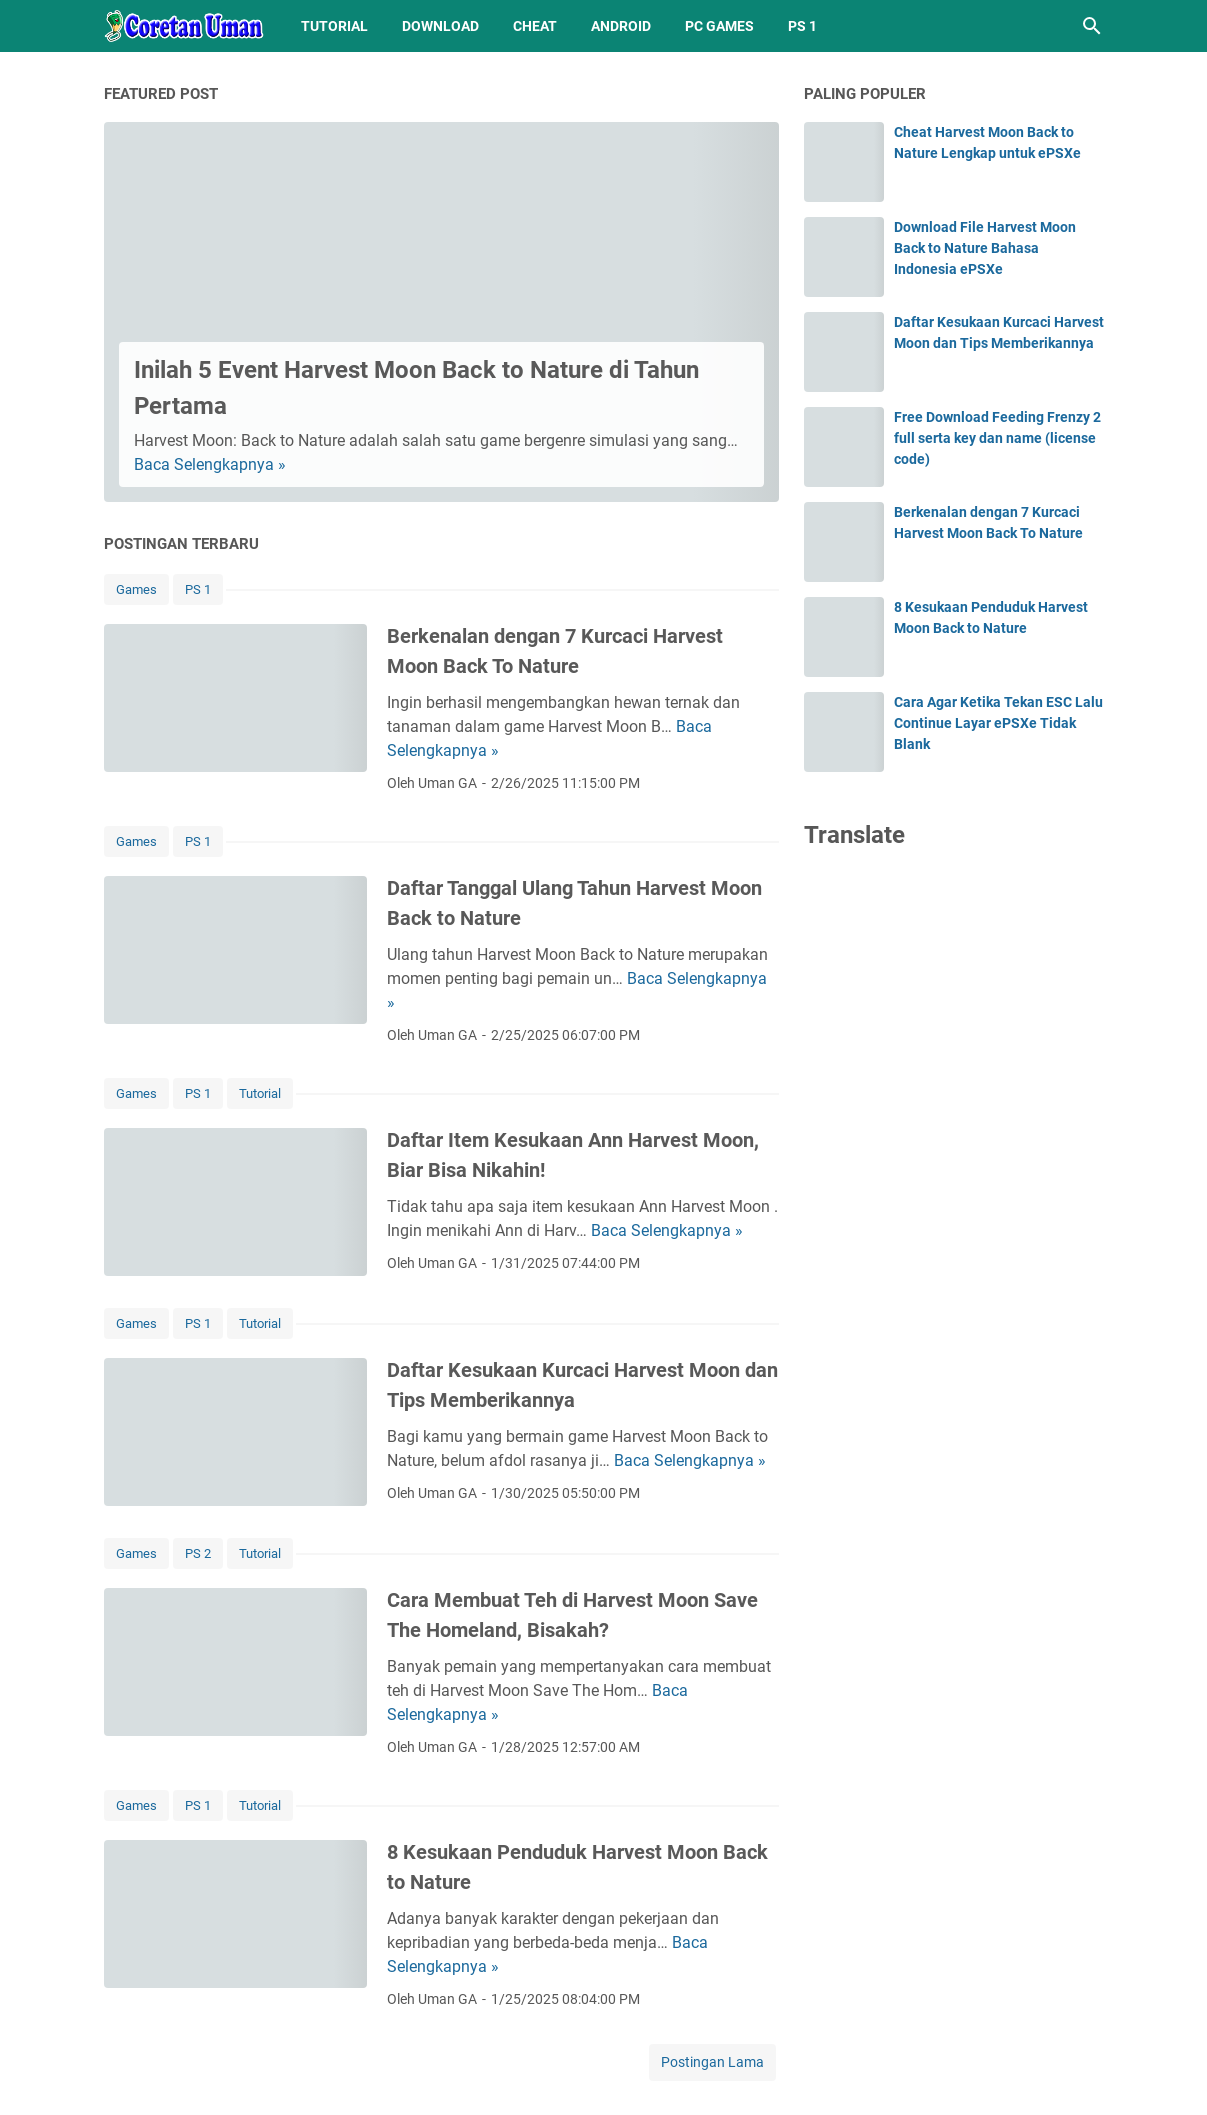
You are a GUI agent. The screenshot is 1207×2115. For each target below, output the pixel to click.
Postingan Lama (712, 2062)
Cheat (535, 26)
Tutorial (334, 26)
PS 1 (802, 26)
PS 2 (198, 1553)
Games (136, 589)
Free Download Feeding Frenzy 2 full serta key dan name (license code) (997, 438)
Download (440, 26)
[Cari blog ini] (1092, 26)
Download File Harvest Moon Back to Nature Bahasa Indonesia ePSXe (985, 248)
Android (621, 26)
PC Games (719, 26)
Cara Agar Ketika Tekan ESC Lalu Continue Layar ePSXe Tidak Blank (998, 723)
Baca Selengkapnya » (210, 464)
